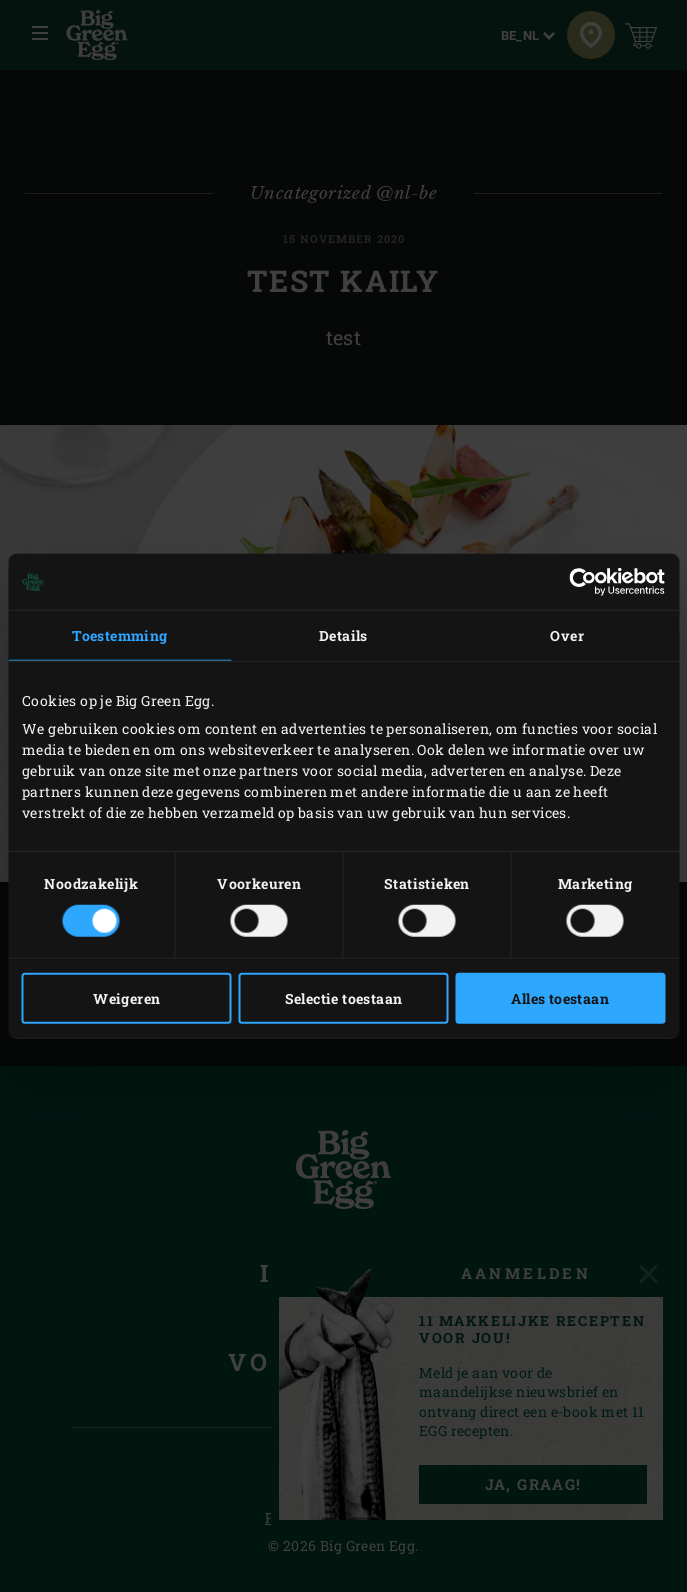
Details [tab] (343, 635)
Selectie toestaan (344, 997)
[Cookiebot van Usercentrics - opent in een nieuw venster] (577, 582)
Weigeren (126, 997)
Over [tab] (567, 635)
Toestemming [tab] (119, 635)
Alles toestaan (560, 997)
